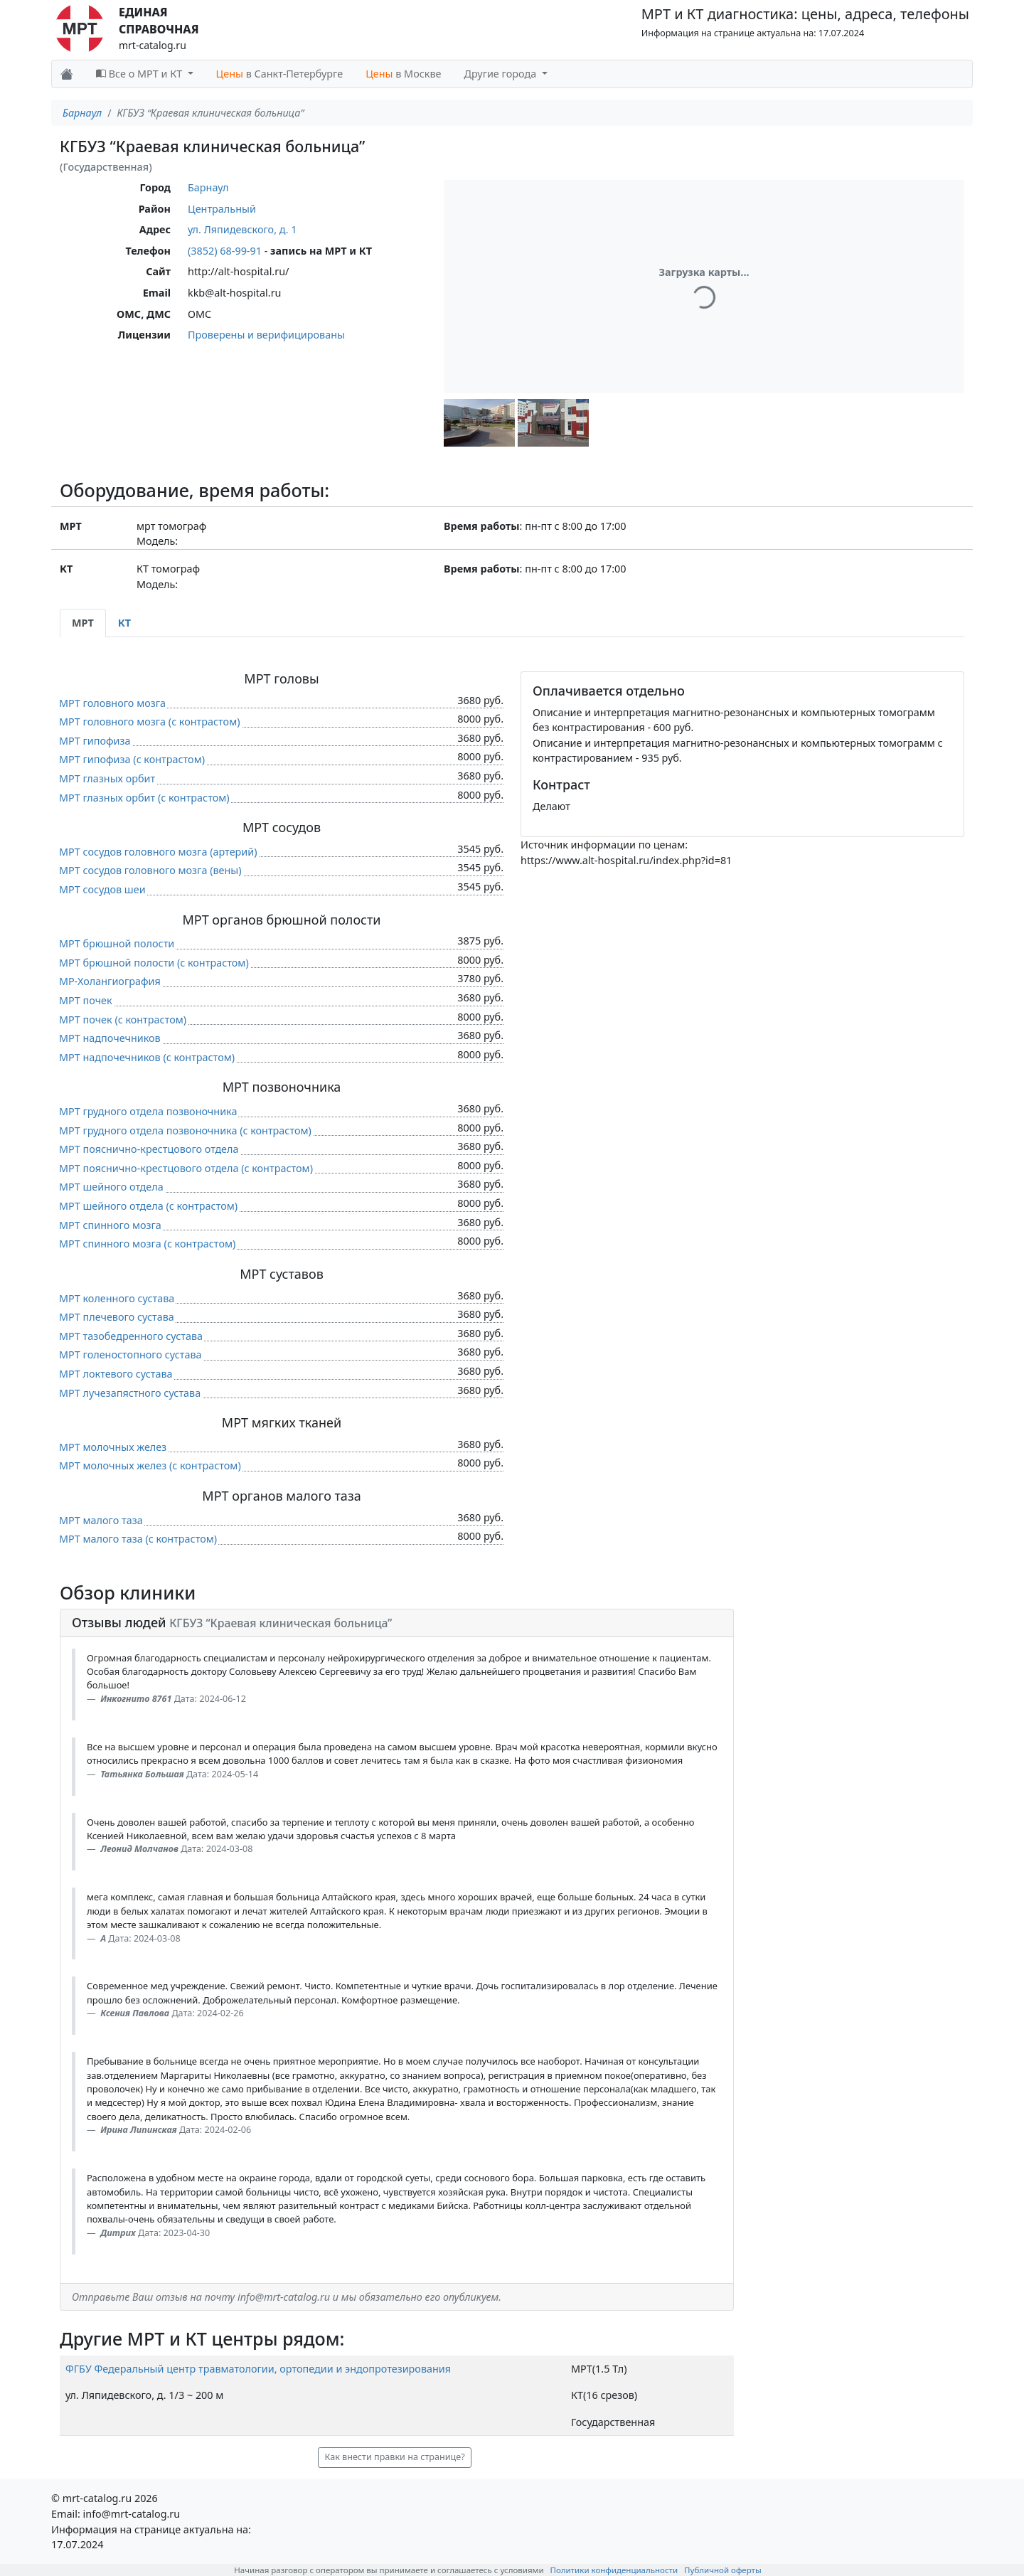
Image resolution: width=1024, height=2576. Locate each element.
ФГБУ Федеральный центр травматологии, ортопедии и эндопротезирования (258, 2368)
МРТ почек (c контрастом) (122, 1019)
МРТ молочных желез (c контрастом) (150, 1465)
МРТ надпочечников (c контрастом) (147, 1057)
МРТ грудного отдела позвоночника (148, 1111)
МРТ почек (85, 1000)
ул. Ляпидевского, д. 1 (242, 229)
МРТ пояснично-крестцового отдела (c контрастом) (186, 1168)
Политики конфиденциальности (614, 2570)
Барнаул (82, 112)
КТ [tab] (124, 622)
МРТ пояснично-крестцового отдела (149, 1149)
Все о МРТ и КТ (140, 73)
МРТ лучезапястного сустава (130, 1393)
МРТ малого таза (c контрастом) (138, 1538)
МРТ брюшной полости (116, 943)
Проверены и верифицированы (266, 334)
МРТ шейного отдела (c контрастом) (148, 1206)
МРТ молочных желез (112, 1447)
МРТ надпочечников (110, 1038)
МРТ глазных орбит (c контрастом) (144, 797)
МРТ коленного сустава (116, 1298)
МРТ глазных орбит (107, 778)
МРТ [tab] (83, 622)
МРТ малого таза (101, 1520)
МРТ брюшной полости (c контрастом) (154, 962)
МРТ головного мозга (112, 703)
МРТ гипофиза (95, 740)
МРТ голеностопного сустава (130, 1354)
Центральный (222, 208)
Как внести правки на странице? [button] (394, 2457)
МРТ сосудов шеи (102, 889)
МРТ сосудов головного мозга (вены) (150, 870)
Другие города (501, 73)
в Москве (403, 73)
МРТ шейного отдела (111, 1186)
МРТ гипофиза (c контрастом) (132, 759)
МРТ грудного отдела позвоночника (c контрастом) (185, 1130)
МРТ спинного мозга (110, 1225)
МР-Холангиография (110, 981)
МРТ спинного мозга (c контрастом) (147, 1243)
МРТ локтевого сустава (116, 1373)
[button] (479, 423)
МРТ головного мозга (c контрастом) (149, 721)
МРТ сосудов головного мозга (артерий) (158, 851)
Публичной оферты (723, 2570)
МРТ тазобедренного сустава (131, 1336)
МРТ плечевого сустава (116, 1317)
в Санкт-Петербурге (279, 73)
